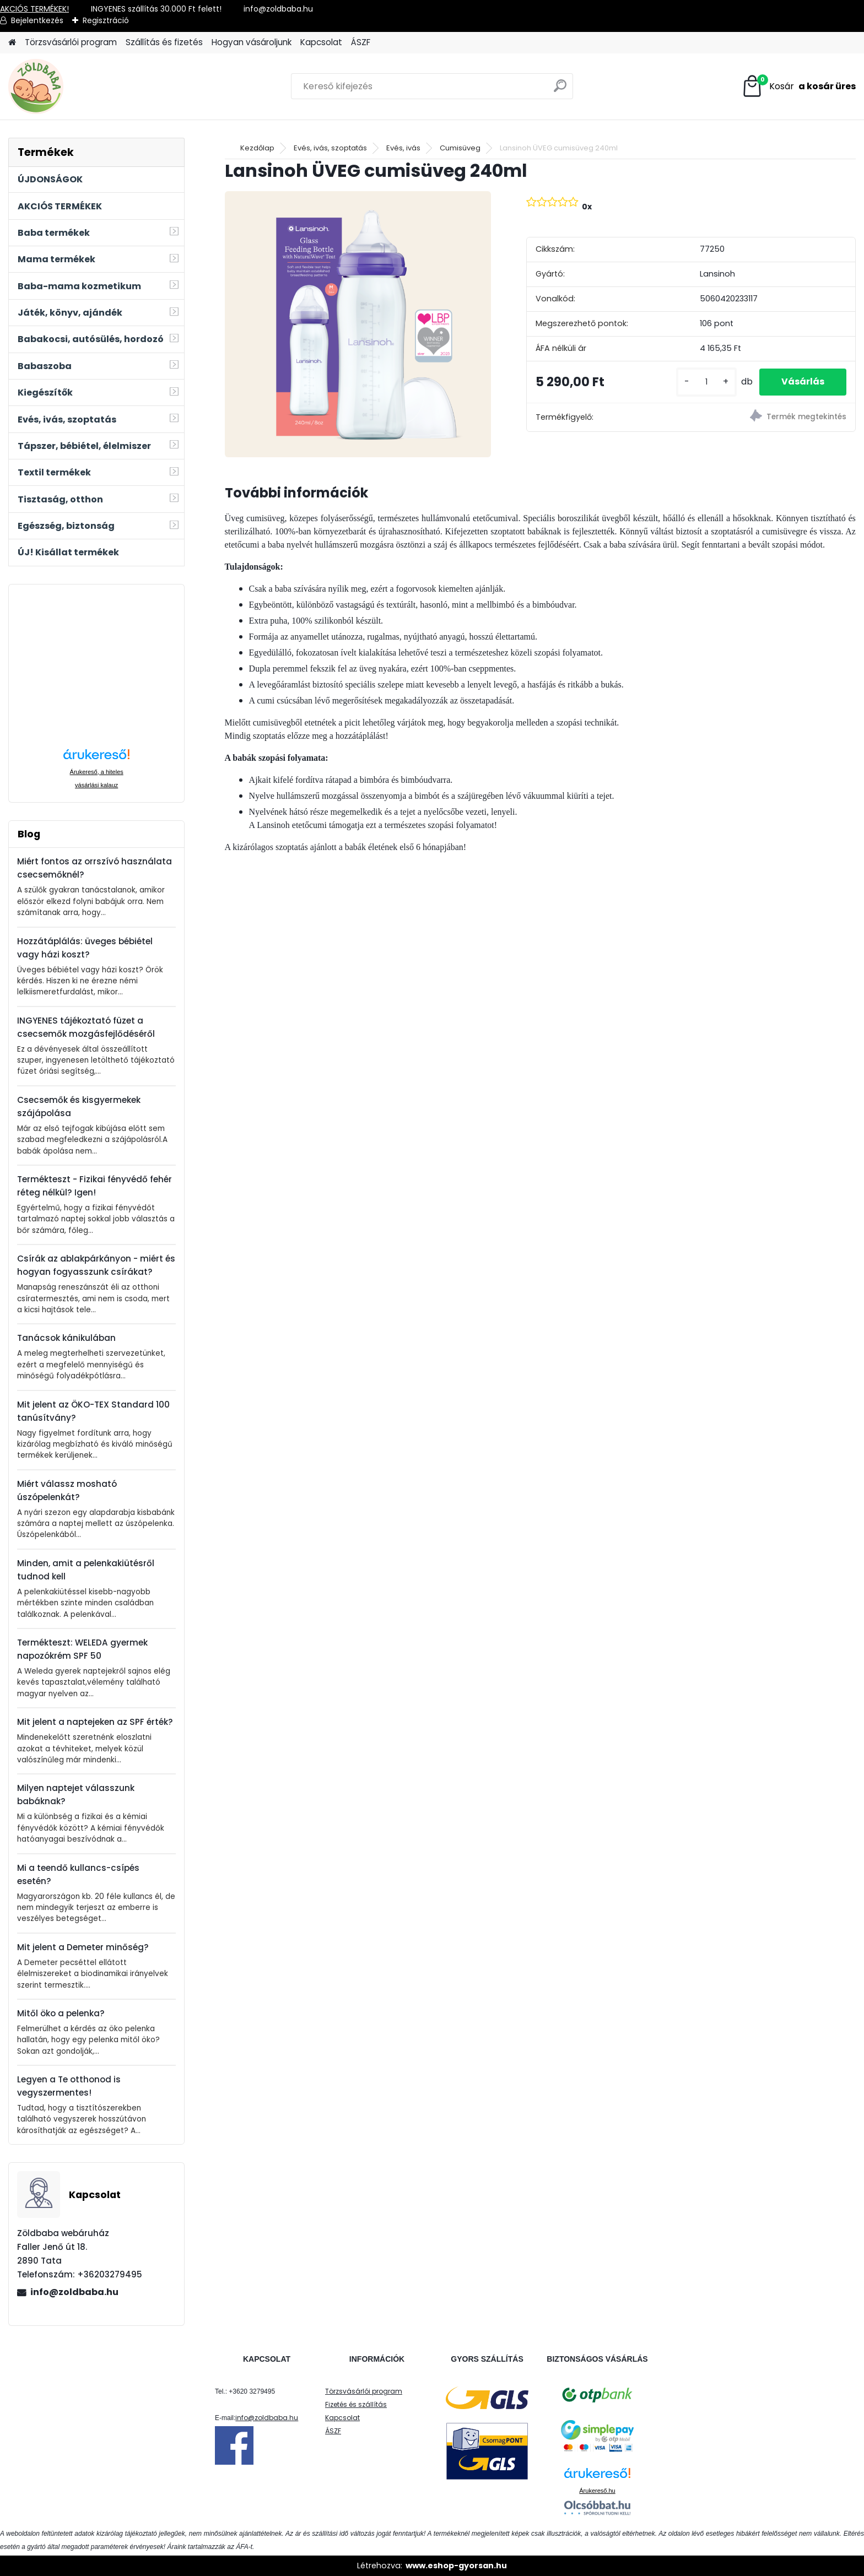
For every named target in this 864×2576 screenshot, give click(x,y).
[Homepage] (12, 42)
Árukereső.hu (597, 2490)
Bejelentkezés (37, 20)
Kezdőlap (257, 148)
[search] (560, 90)
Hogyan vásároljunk (251, 42)
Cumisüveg (460, 148)
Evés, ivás (403, 148)
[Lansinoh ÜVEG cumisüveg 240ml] (358, 324)
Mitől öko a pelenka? (61, 2013)
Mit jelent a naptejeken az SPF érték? (95, 1722)
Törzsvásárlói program (71, 42)
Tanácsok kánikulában (66, 1338)
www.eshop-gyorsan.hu (456, 2565)
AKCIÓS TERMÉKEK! (34, 8)
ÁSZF (360, 42)
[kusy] (706, 382)
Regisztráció (106, 20)
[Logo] (84, 86)
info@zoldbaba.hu (74, 2292)
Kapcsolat (321, 42)
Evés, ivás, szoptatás (330, 148)
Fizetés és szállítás (356, 2404)
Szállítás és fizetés (164, 42)
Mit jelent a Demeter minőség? (83, 1947)
